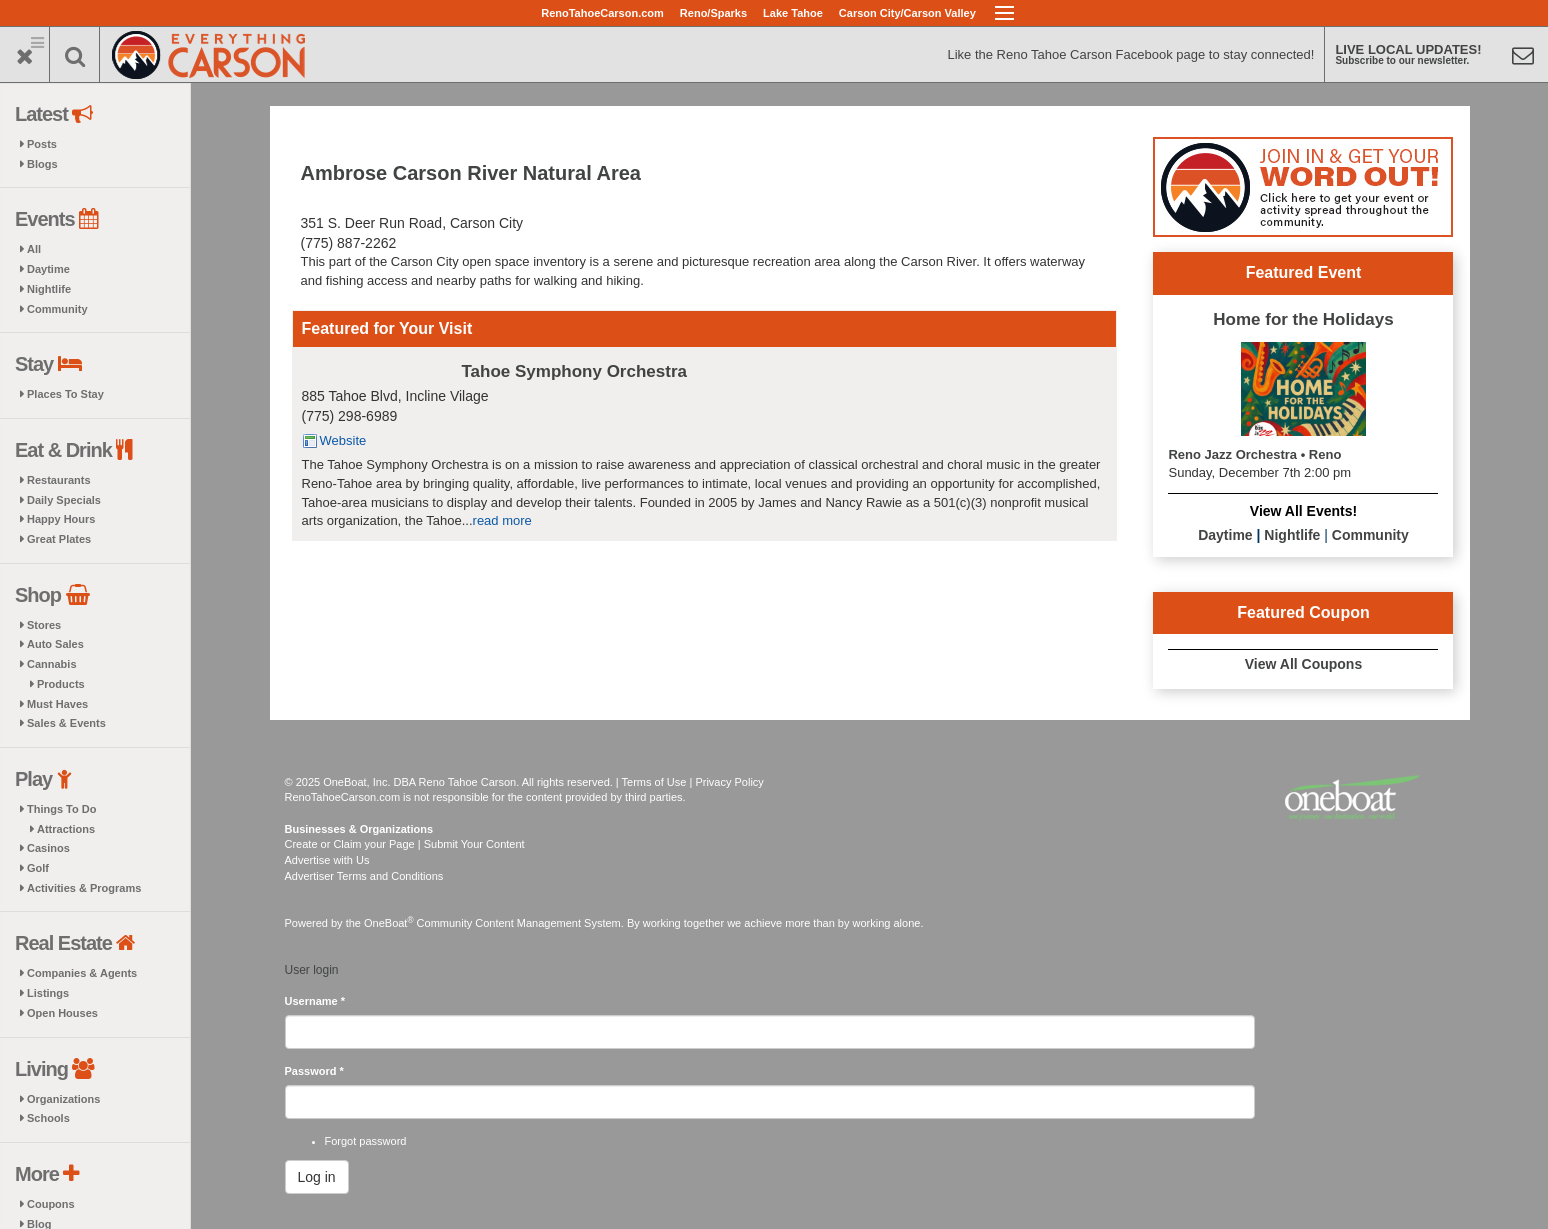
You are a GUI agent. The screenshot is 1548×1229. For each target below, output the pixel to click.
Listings (48, 993)
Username (315, 1001)
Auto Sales (55, 644)
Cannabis (52, 664)
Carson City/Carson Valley (907, 13)
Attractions (66, 829)
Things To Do (61, 809)
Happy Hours (61, 519)
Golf (38, 868)
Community (57, 309)
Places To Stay (65, 394)
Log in (317, 1177)
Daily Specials (64, 500)
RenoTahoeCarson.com (602, 13)
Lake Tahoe (793, 13)
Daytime (48, 269)
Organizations (63, 1099)
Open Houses (62, 1013)
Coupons (51, 1204)
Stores (44, 625)
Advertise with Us (327, 860)
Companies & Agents (82, 973)
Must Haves (57, 704)
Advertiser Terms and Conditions (364, 876)
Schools (48, 1118)
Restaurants (59, 480)
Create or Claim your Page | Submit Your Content (405, 844)
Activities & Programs (84, 888)
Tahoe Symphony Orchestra (574, 371)
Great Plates (59, 539)
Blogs (42, 164)
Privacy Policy (729, 782)
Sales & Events (66, 723)
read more (502, 520)
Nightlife (49, 289)
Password (314, 1071)
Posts (42, 144)
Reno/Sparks (713, 13)
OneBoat (389, 923)
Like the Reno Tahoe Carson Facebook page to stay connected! (1130, 54)
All (34, 249)
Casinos (48, 848)
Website (343, 440)
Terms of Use (654, 782)
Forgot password (366, 1141)
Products (61, 684)
